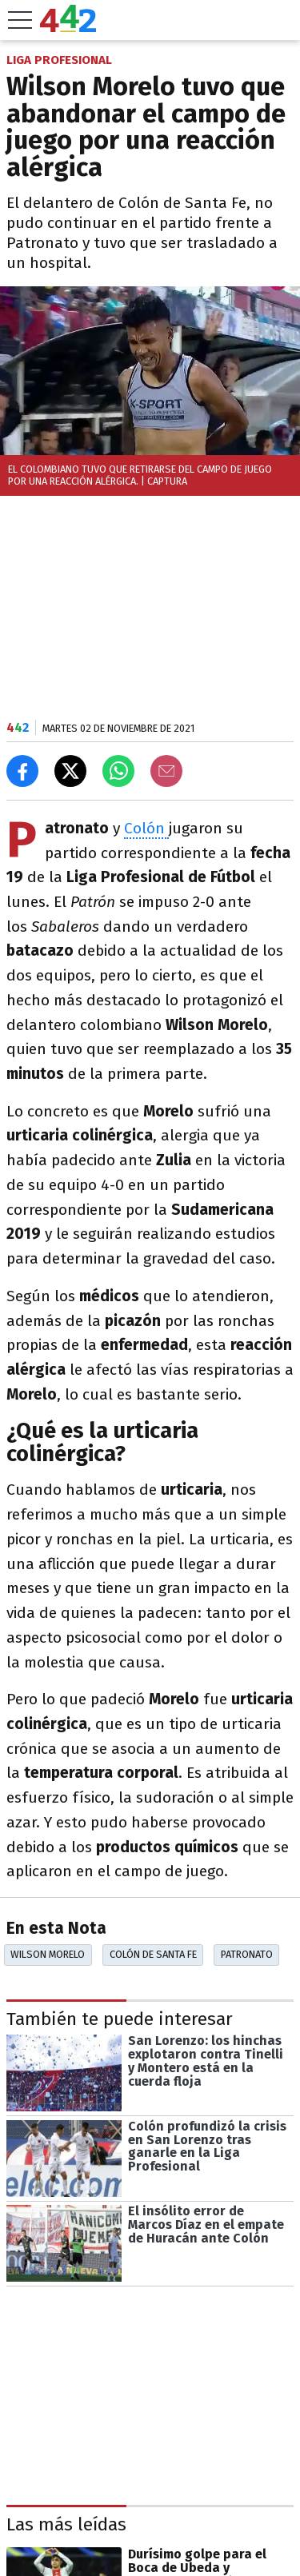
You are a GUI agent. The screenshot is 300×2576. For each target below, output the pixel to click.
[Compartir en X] (70, 771)
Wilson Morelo (47, 1954)
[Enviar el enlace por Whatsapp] (118, 771)
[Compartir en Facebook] (22, 771)
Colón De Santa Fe (153, 1954)
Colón (146, 828)
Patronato (247, 1954)
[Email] (166, 771)
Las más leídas (66, 2524)
